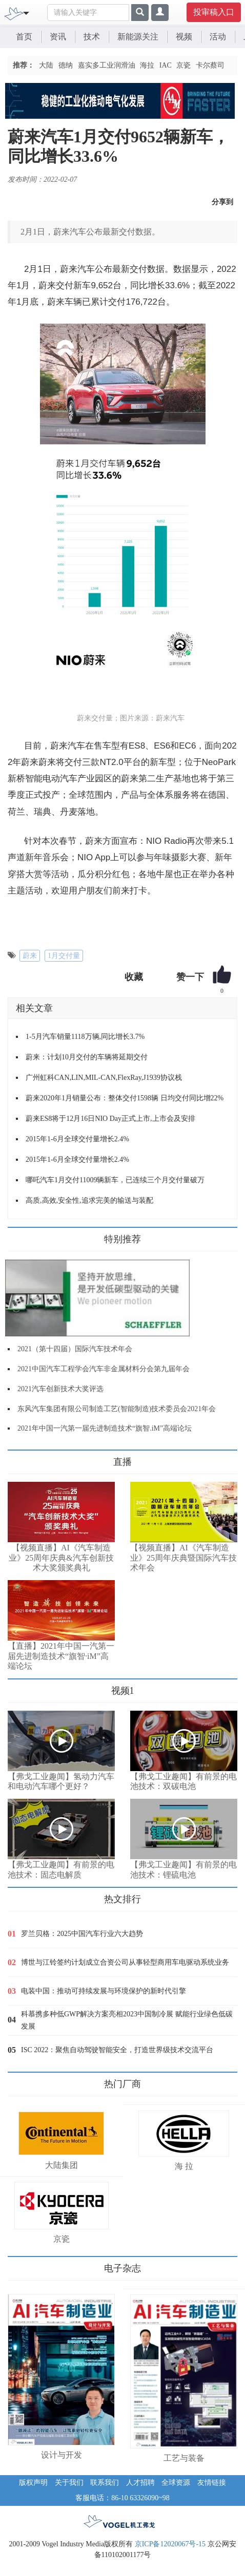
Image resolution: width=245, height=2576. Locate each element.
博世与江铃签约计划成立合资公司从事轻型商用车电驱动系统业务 (125, 1962)
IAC (165, 65)
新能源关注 (137, 36)
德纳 (65, 65)
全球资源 (175, 2482)
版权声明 (33, 2482)
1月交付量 (64, 956)
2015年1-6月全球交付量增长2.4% (77, 1139)
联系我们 (104, 2482)
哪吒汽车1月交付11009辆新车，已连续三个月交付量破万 (115, 1180)
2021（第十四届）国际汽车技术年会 (74, 1349)
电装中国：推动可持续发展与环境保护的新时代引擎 (103, 1991)
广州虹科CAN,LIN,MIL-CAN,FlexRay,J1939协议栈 (104, 1077)
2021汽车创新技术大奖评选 (60, 1389)
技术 (92, 36)
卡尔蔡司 (210, 65)
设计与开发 (61, 2455)
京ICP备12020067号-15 (170, 2544)
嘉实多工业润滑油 (106, 65)
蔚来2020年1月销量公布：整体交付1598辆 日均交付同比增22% (124, 1098)
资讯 (58, 36)
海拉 (147, 65)
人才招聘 (140, 2482)
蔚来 (30, 956)
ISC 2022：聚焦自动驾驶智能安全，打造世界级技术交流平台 (117, 2050)
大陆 (46, 65)
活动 (218, 36)
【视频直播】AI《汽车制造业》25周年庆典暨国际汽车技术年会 (183, 1557)
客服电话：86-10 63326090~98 (122, 2498)
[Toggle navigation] (26, 12)
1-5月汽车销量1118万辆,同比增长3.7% (85, 1036)
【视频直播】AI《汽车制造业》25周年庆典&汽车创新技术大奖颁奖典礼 (61, 1557)
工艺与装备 (184, 2458)
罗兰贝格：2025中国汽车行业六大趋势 (82, 1934)
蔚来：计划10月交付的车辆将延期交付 (87, 1057)
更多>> (18, 1458)
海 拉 (184, 2166)
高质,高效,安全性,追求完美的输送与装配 (89, 1200)
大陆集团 (61, 2165)
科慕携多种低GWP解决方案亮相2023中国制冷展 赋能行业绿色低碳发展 (127, 2020)
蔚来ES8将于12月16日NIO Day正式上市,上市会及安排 (110, 1118)
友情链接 (211, 2482)
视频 (184, 36)
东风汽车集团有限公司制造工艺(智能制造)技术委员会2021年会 (116, 1409)
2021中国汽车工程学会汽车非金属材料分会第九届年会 (103, 1369)
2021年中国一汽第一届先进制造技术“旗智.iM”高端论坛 (104, 1428)
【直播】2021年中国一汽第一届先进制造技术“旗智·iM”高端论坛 (61, 1656)
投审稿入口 (213, 12)
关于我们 (69, 2482)
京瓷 (183, 65)
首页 (24, 36)
